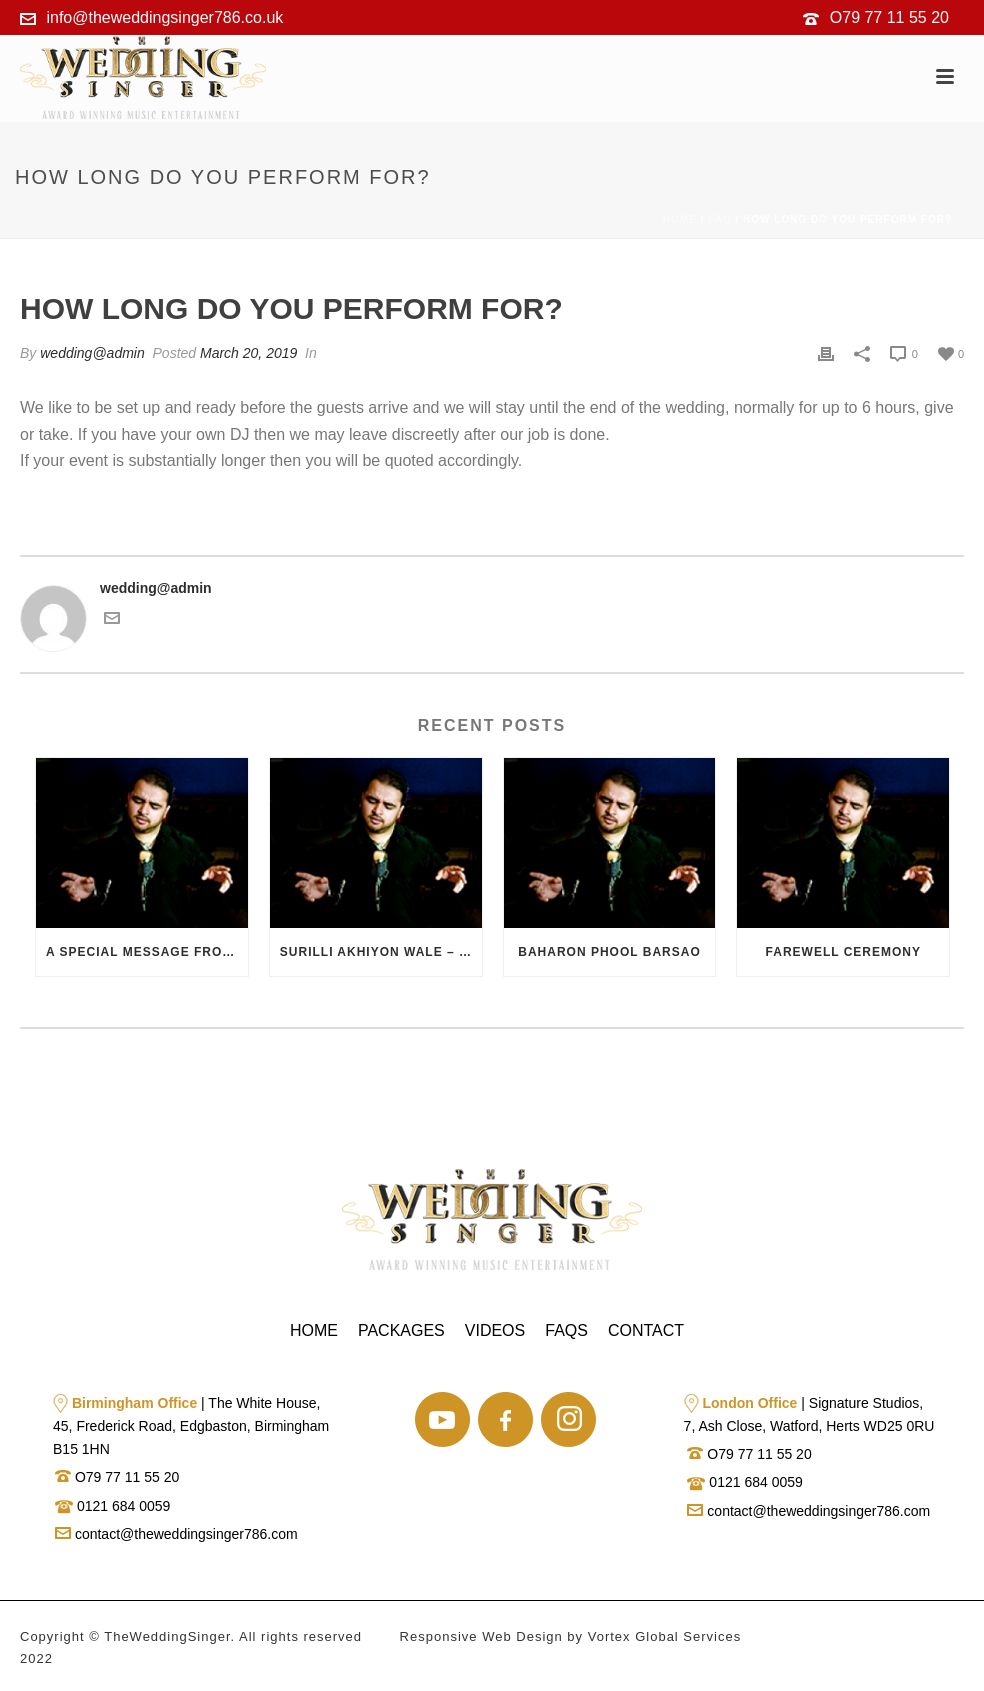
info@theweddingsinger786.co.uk (164, 17)
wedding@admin (92, 353)
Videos (495, 1330)
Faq (720, 219)
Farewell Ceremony (843, 952)
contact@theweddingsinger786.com (176, 1534)
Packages (401, 1330)
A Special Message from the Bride (147, 952)
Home (680, 219)
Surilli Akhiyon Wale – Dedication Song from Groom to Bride (381, 952)
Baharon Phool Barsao (609, 952)
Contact (646, 1330)
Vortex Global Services (665, 1636)
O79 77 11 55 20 (889, 17)
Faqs (566, 1330)
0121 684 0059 (121, 1506)
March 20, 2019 (248, 353)
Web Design (522, 1636)
